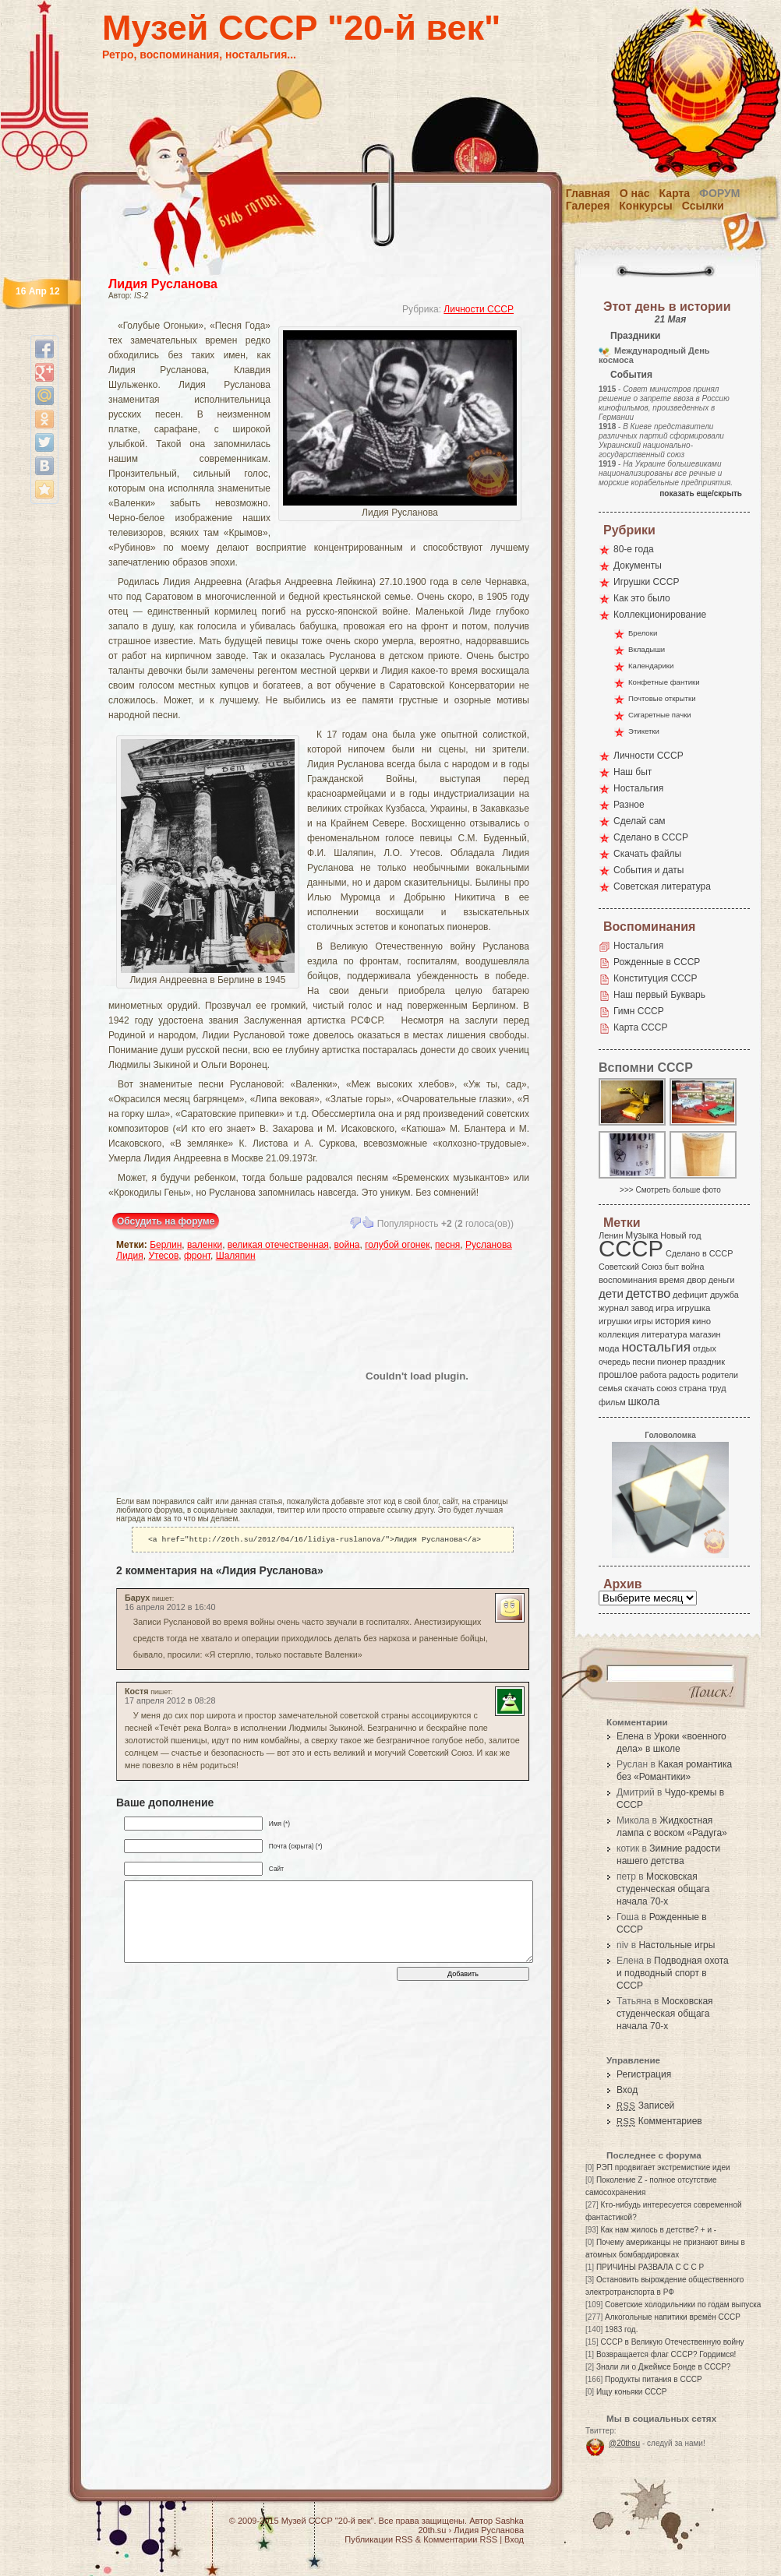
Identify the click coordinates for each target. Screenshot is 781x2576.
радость (684, 1375)
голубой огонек (397, 1244)
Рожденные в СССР (656, 962)
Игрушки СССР (646, 581)
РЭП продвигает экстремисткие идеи (663, 2167)
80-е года (633, 549)
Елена (630, 1736)
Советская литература (662, 886)
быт (671, 1266)
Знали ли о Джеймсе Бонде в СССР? (663, 2367)
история (673, 1321)
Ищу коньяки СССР (631, 2391)
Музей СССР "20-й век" (301, 28)
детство (648, 1293)
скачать (639, 1388)
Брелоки (642, 633)
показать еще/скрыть (700, 493)
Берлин (166, 1244)
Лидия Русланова (162, 284)
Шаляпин (236, 1255)
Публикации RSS (378, 2539)
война (347, 1244)
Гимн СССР (638, 1011)
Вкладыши (646, 649)
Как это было (641, 598)
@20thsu (624, 2443)
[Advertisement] (207, 1375)
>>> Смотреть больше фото (670, 1190)
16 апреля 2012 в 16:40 (170, 1608)
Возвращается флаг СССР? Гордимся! (666, 2354)
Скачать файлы (647, 853)
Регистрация (644, 2074)
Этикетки (643, 731)
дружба (724, 1294)
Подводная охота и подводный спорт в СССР (673, 1973)
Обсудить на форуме (165, 1221)
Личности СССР (479, 309)
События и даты (648, 870)
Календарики (650, 665)
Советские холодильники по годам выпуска (683, 2304)
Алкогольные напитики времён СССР (672, 2317)
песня (447, 1244)
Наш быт (632, 771)
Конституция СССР (655, 978)
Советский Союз (631, 1266)
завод (642, 1308)
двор (696, 1279)
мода (609, 1348)
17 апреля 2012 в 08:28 (170, 1702)
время (671, 1279)
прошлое (618, 1374)
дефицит (690, 1294)
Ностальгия (638, 788)
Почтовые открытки (662, 698)
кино (701, 1321)
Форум (719, 193)
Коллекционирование (659, 614)
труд (717, 1388)
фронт (197, 1255)
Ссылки (703, 205)
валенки (204, 1244)
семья (610, 1388)
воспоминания (628, 1279)
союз (666, 1388)
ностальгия (655, 1347)
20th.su (432, 2530)
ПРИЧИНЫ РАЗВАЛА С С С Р (650, 2267)
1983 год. (621, 2329)
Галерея (588, 205)
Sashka (509, 2520)
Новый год (680, 1235)
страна (692, 1388)
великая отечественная (278, 1244)
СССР (631, 1248)
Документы (637, 565)
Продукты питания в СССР (653, 2379)
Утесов (163, 1255)
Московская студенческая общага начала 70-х (663, 1889)
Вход (627, 2089)
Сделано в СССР (650, 837)
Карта (675, 193)
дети (611, 1293)
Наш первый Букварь (659, 994)
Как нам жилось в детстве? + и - (658, 2229)
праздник (707, 1361)
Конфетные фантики (664, 682)
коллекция (619, 1334)
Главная (588, 193)
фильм (612, 1402)
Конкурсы (645, 205)
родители (719, 1375)
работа (653, 1375)
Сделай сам (639, 821)
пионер (672, 1361)
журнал (614, 1308)
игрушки (615, 1321)
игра (665, 1307)
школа (643, 1401)
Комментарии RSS (460, 2539)
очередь (615, 1361)
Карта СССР (640, 1027)
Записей (645, 2105)
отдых (704, 1348)
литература (664, 1334)
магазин (704, 1334)
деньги (722, 1279)
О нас (635, 193)
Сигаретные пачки (659, 714)
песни (643, 1361)
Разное (629, 804)
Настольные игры (676, 1945)
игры (643, 1321)
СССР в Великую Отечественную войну (672, 2342)
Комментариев (659, 2121)
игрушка (694, 1308)
